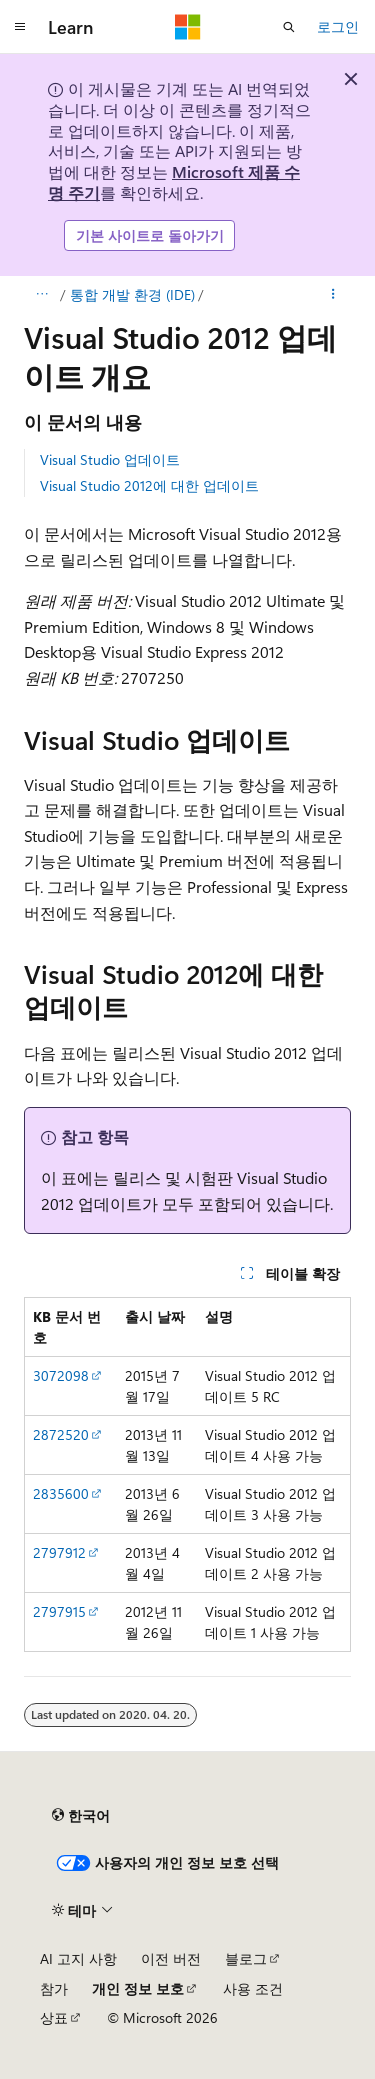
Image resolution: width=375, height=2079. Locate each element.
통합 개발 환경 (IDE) (132, 294)
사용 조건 (253, 1988)
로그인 (338, 26)
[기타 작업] (333, 295)
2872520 (61, 1434)
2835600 (61, 1493)
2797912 (59, 1552)
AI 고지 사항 (78, 1958)
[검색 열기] (289, 27)
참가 (54, 1988)
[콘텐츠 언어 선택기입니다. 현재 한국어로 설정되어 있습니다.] (81, 1816)
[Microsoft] (188, 27)
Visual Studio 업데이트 (110, 459)
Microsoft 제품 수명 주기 (174, 182)
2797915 (59, 1611)
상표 (54, 2017)
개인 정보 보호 (138, 1988)
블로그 (246, 1958)
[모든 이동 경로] (41, 295)
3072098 (61, 1375)
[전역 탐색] (20, 27)
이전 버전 (171, 1958)
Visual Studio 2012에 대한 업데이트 (149, 485)
